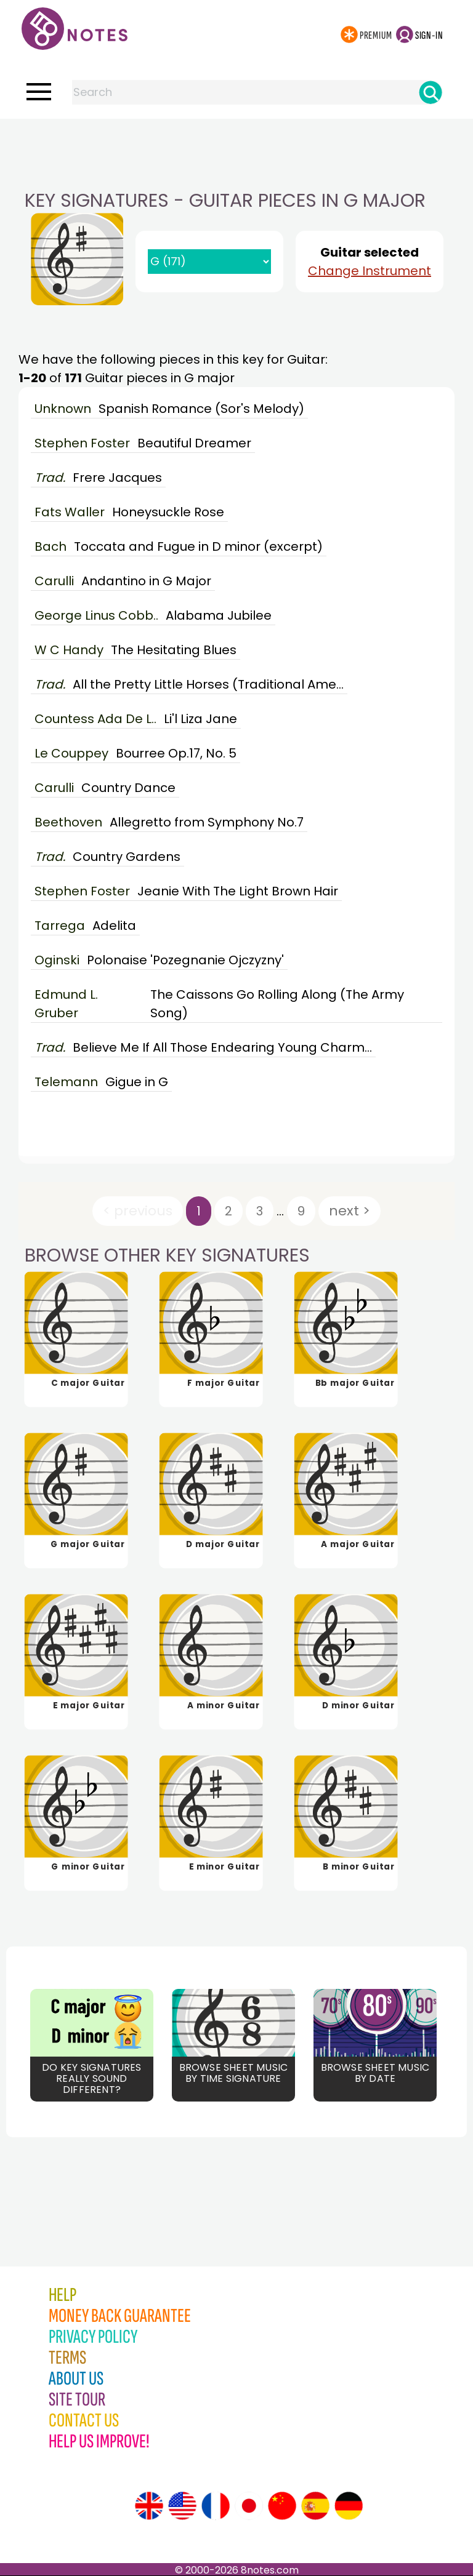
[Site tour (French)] (215, 2505)
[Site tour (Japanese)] (248, 2505)
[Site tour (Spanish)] (315, 2505)
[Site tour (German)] (348, 2505)
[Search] (430, 92)
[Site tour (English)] (149, 2505)
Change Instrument (369, 270)
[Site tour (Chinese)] (282, 2505)
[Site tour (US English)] (182, 2505)
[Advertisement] (236, 143)
